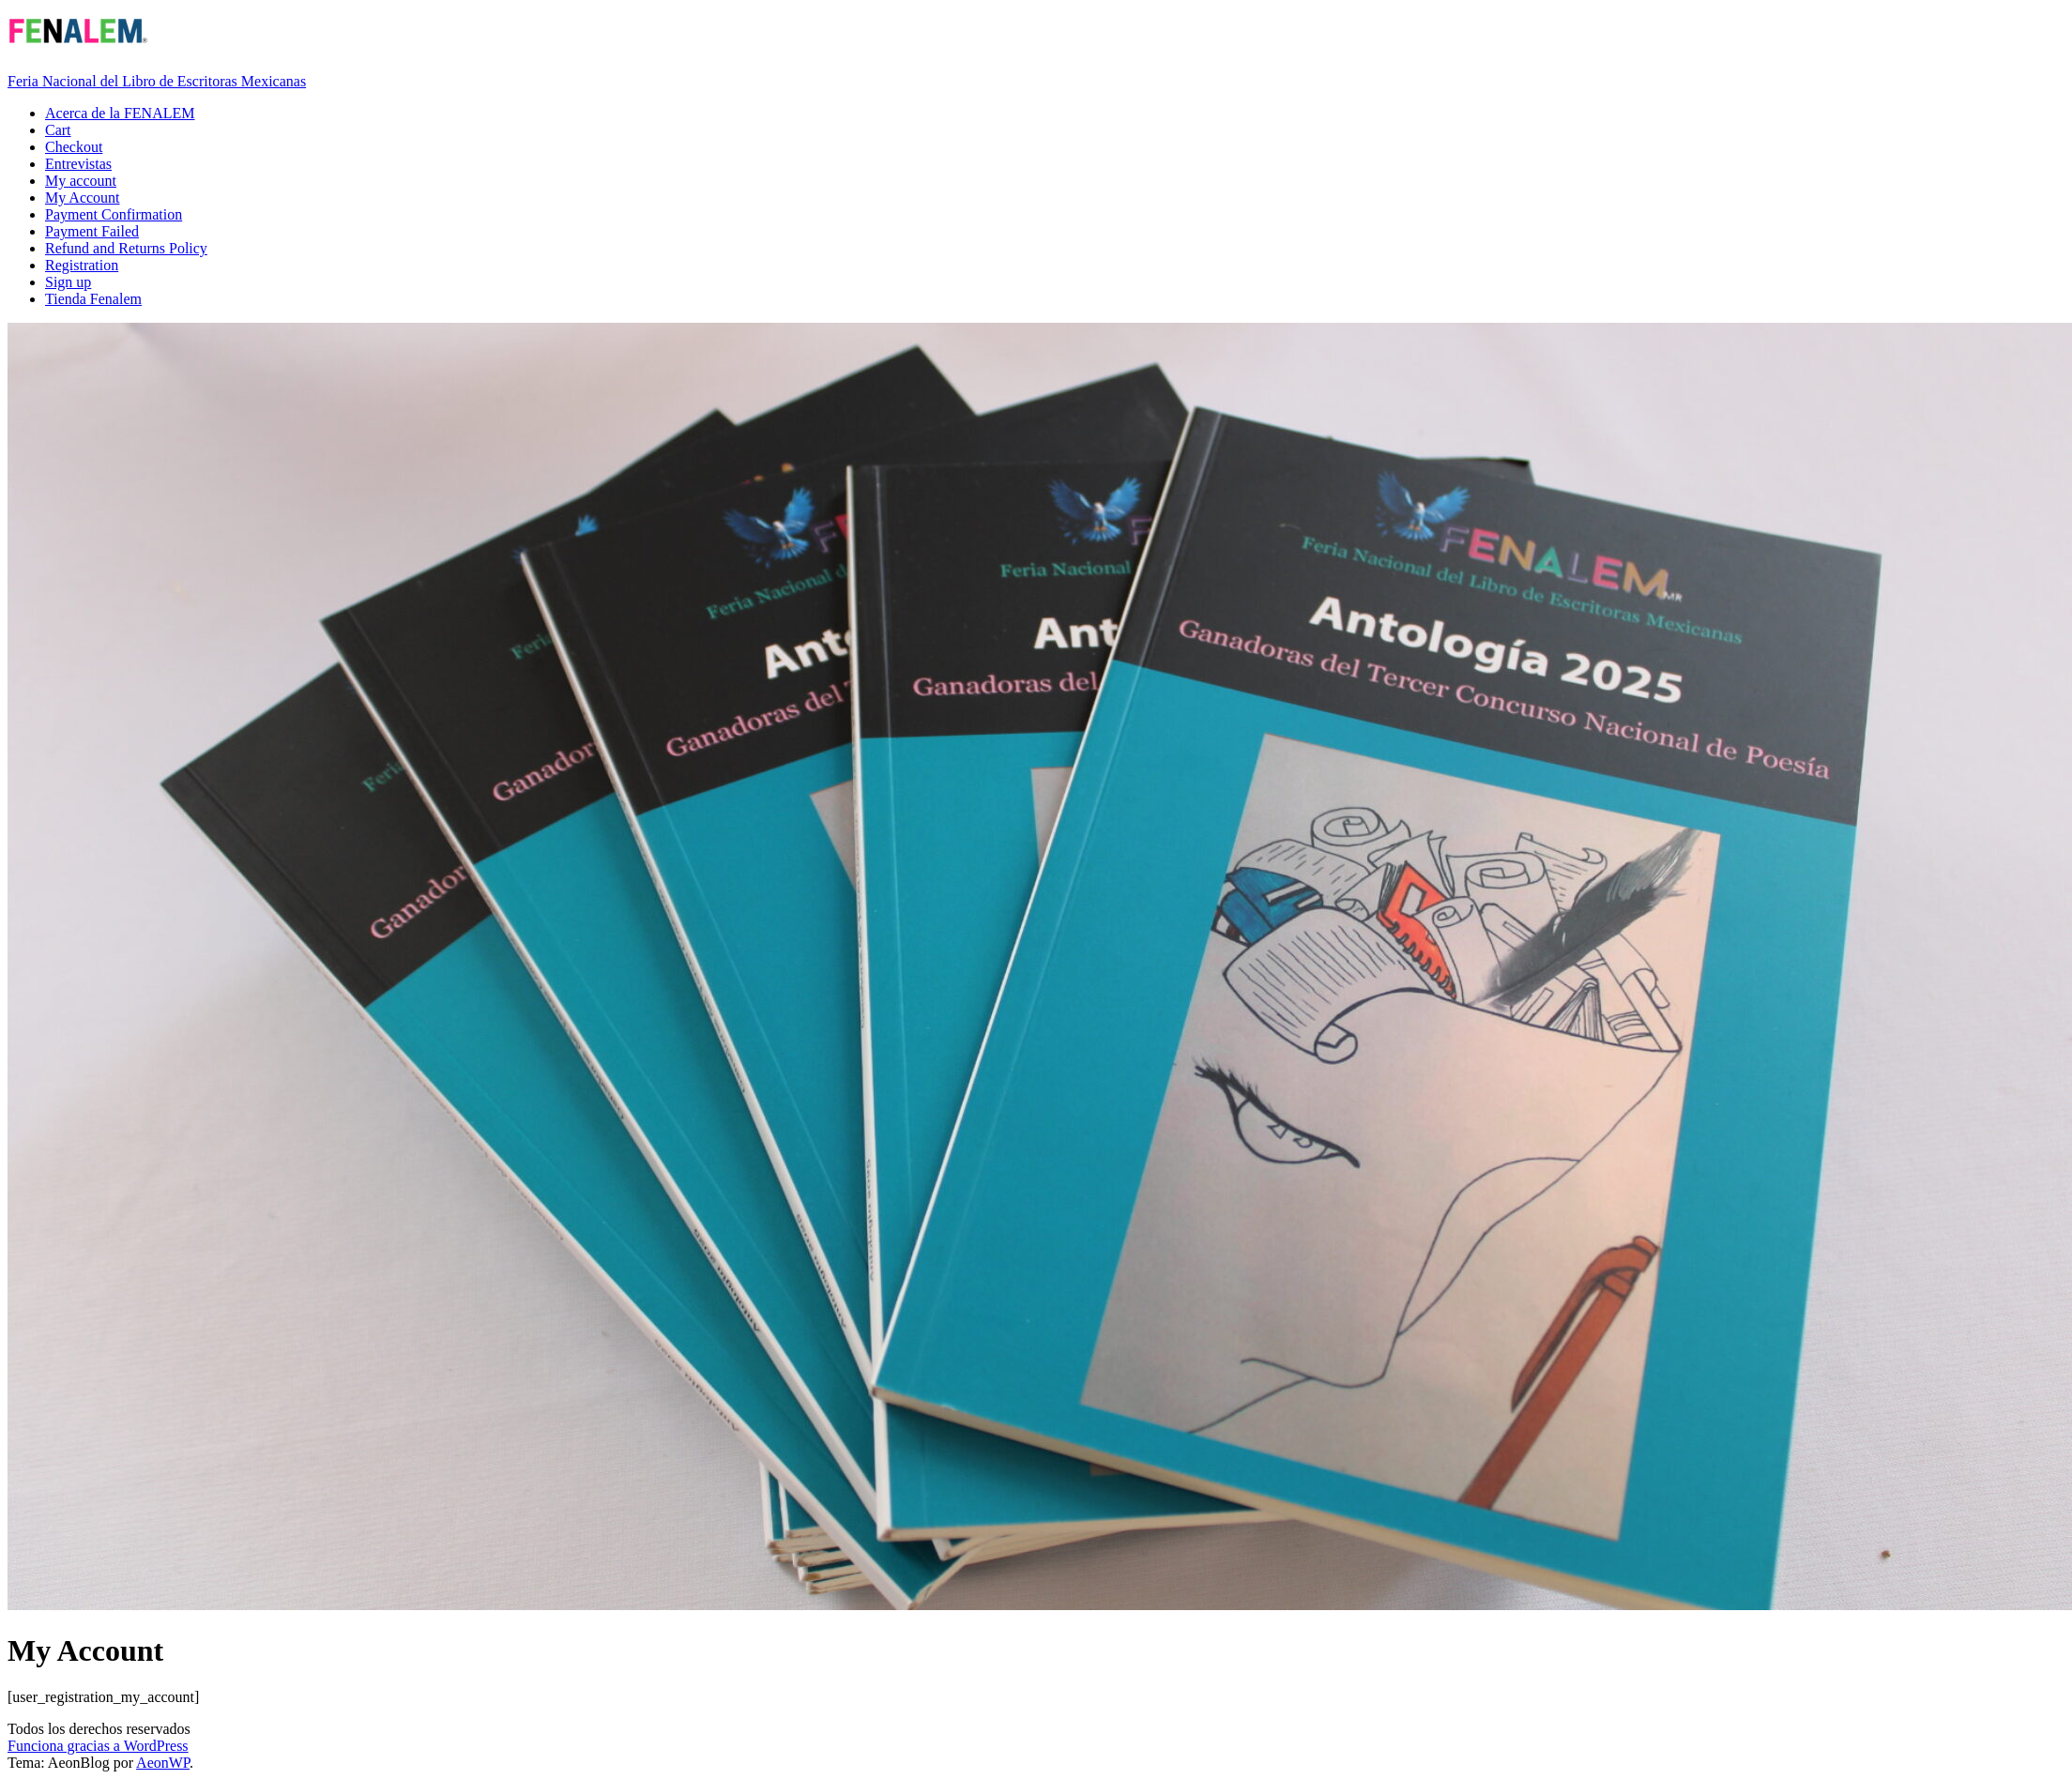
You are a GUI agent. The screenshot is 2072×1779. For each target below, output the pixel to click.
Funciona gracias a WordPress (98, 1746)
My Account (82, 197)
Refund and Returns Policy (126, 248)
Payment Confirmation (113, 214)
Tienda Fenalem (93, 299)
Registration (81, 265)
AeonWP (163, 1763)
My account (80, 181)
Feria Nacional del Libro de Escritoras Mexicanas (157, 81)
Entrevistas (78, 164)
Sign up (68, 282)
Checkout (73, 147)
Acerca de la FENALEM (120, 113)
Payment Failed (92, 231)
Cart (58, 130)
